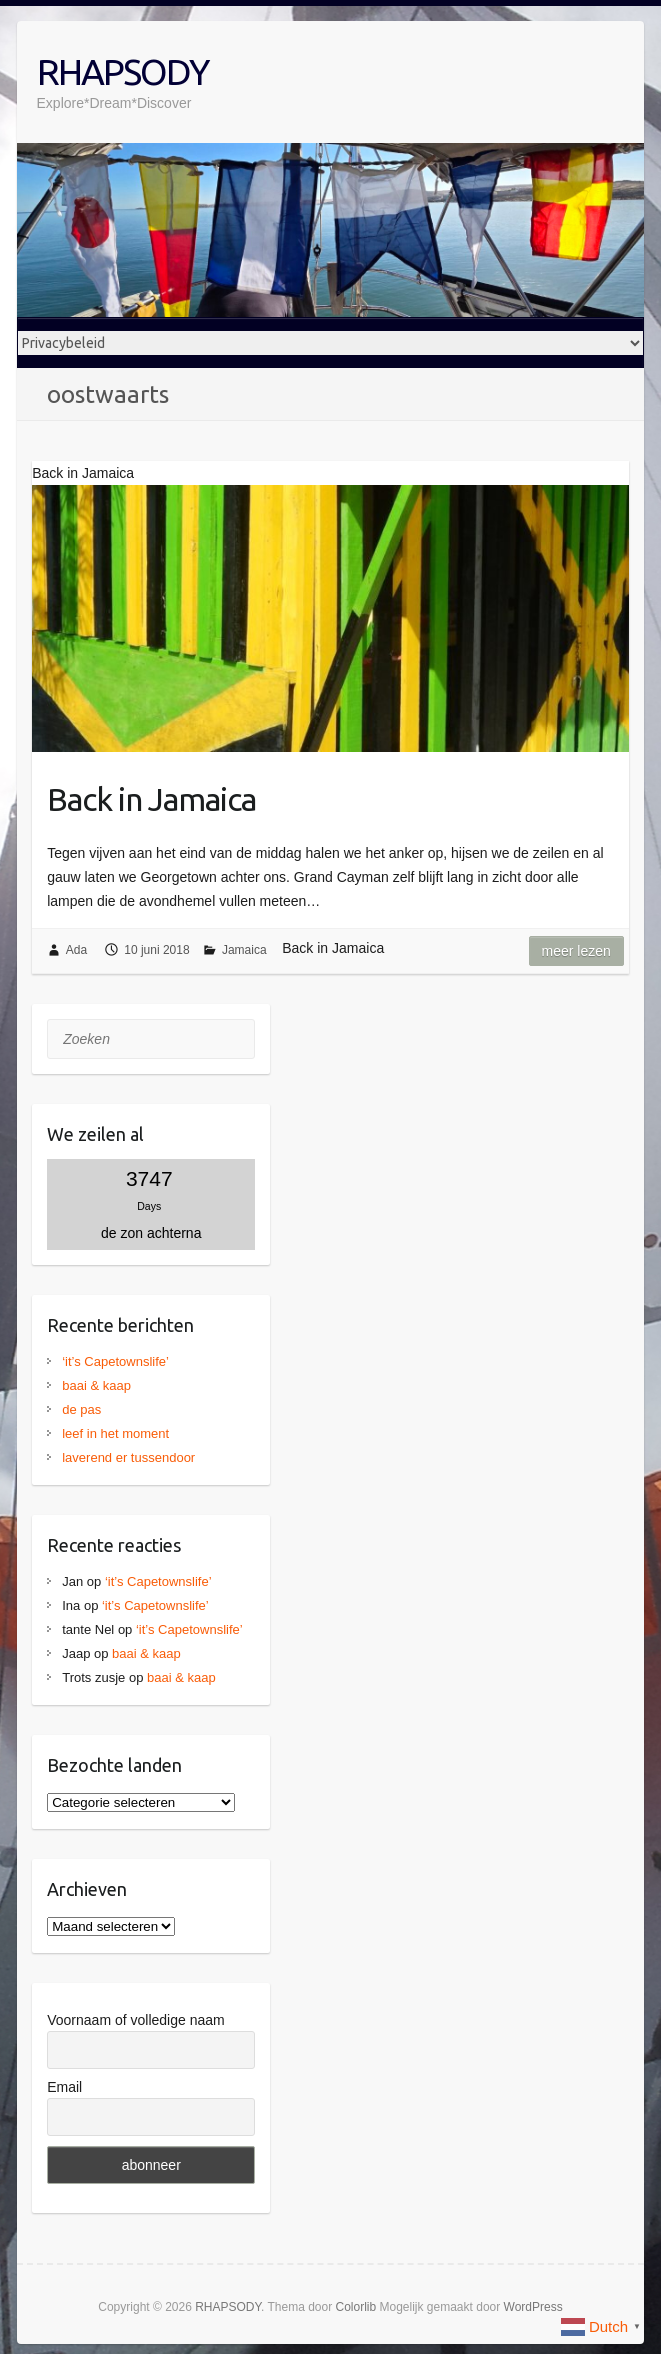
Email (64, 2087)
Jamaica (244, 950)
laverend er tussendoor (128, 1457)
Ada (76, 950)
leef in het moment (115, 1433)
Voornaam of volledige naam (135, 2020)
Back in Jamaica (151, 799)
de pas (81, 1409)
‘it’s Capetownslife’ (115, 1361)
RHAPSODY (122, 71)
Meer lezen (576, 951)
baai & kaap (96, 1385)
